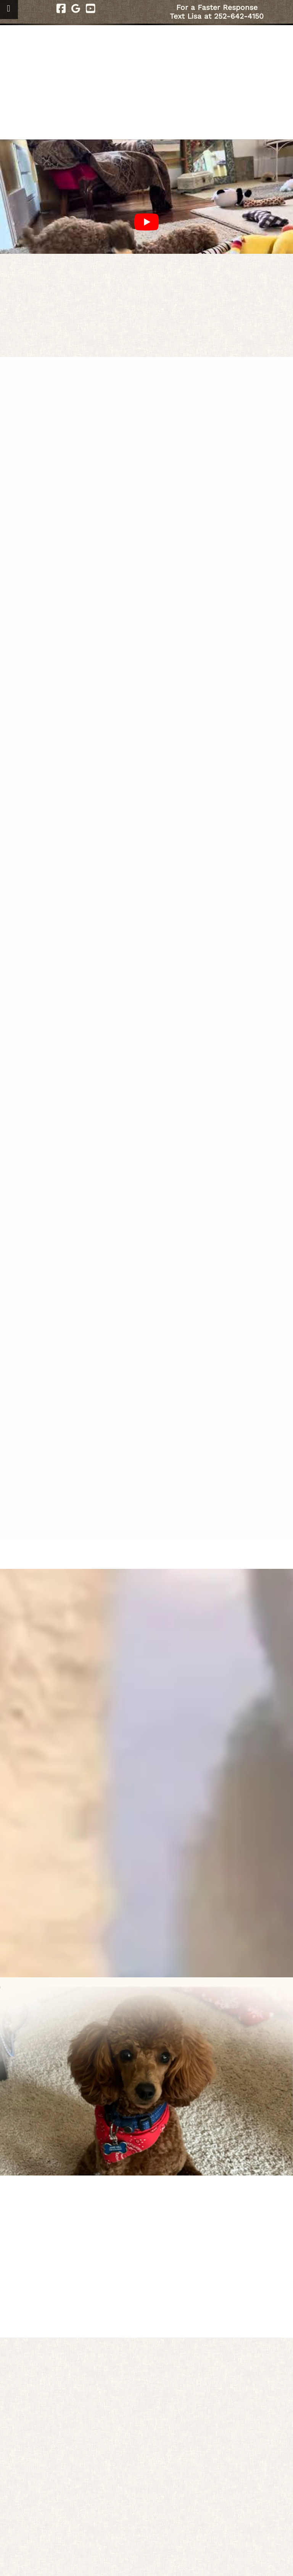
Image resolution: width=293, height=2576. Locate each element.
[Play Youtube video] (146, 221)
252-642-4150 (239, 16)
